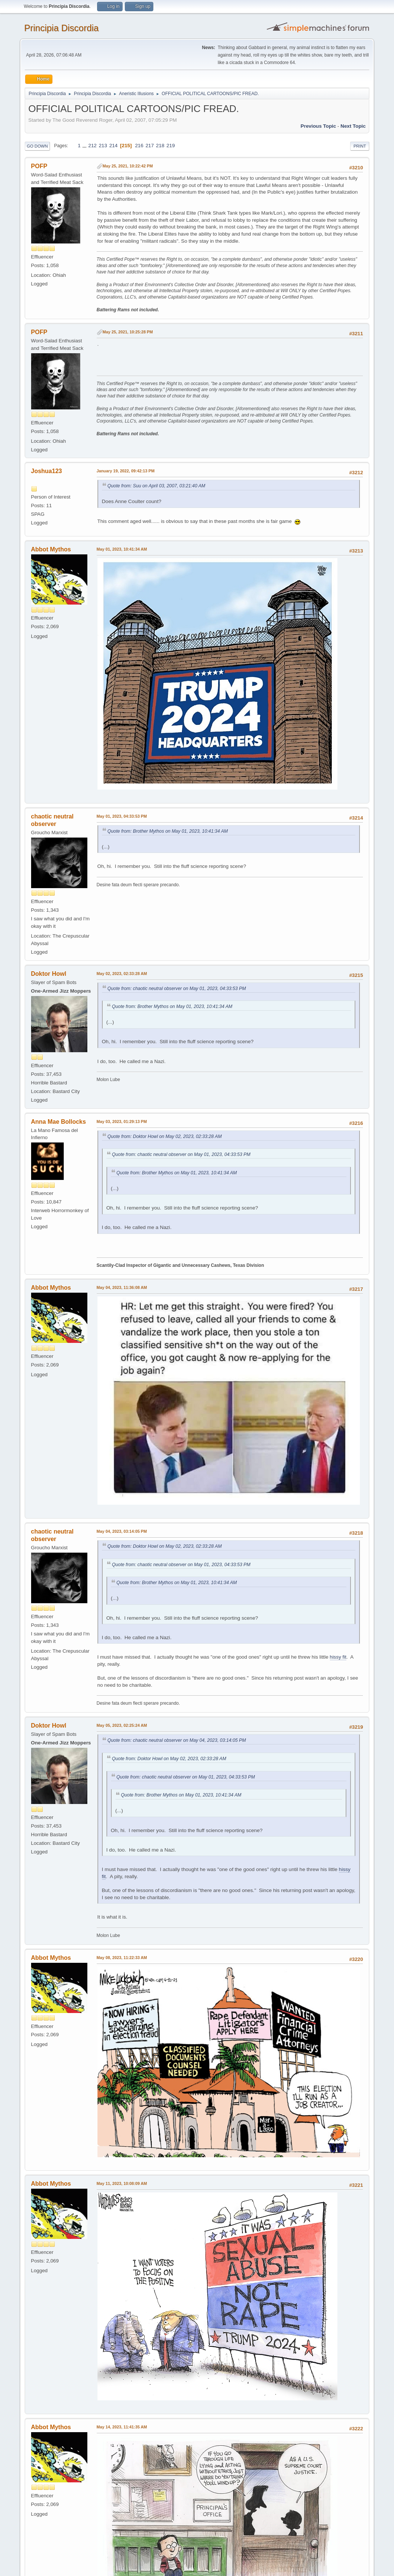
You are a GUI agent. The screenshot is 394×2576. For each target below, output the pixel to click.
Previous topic (318, 126)
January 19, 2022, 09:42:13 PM (126, 471)
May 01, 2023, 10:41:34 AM (122, 549)
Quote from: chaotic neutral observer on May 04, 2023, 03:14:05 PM (177, 1740)
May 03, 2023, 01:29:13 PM (122, 1121)
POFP (39, 166)
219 (170, 145)
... (85, 145)
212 (92, 145)
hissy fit (338, 1657)
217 (149, 145)
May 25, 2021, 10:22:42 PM (128, 166)
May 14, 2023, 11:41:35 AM (122, 2427)
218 (160, 145)
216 (139, 145)
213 (103, 145)
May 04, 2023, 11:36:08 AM (122, 1287)
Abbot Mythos (51, 549)
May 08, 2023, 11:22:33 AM (122, 1957)
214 (113, 145)
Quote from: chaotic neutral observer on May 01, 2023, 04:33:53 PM (177, 988)
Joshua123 (46, 471)
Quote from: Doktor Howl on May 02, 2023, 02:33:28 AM (165, 1136)
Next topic (353, 126)
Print (360, 146)
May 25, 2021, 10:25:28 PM (128, 332)
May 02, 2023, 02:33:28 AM (122, 973)
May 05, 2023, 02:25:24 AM (122, 1725)
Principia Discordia (61, 28)
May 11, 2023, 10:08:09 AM (122, 2183)
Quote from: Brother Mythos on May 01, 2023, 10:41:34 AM (168, 831)
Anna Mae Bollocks (58, 1122)
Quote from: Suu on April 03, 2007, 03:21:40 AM (156, 485)
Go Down (37, 146)
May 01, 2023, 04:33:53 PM (122, 816)
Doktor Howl (48, 974)
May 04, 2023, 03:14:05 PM (122, 1531)
